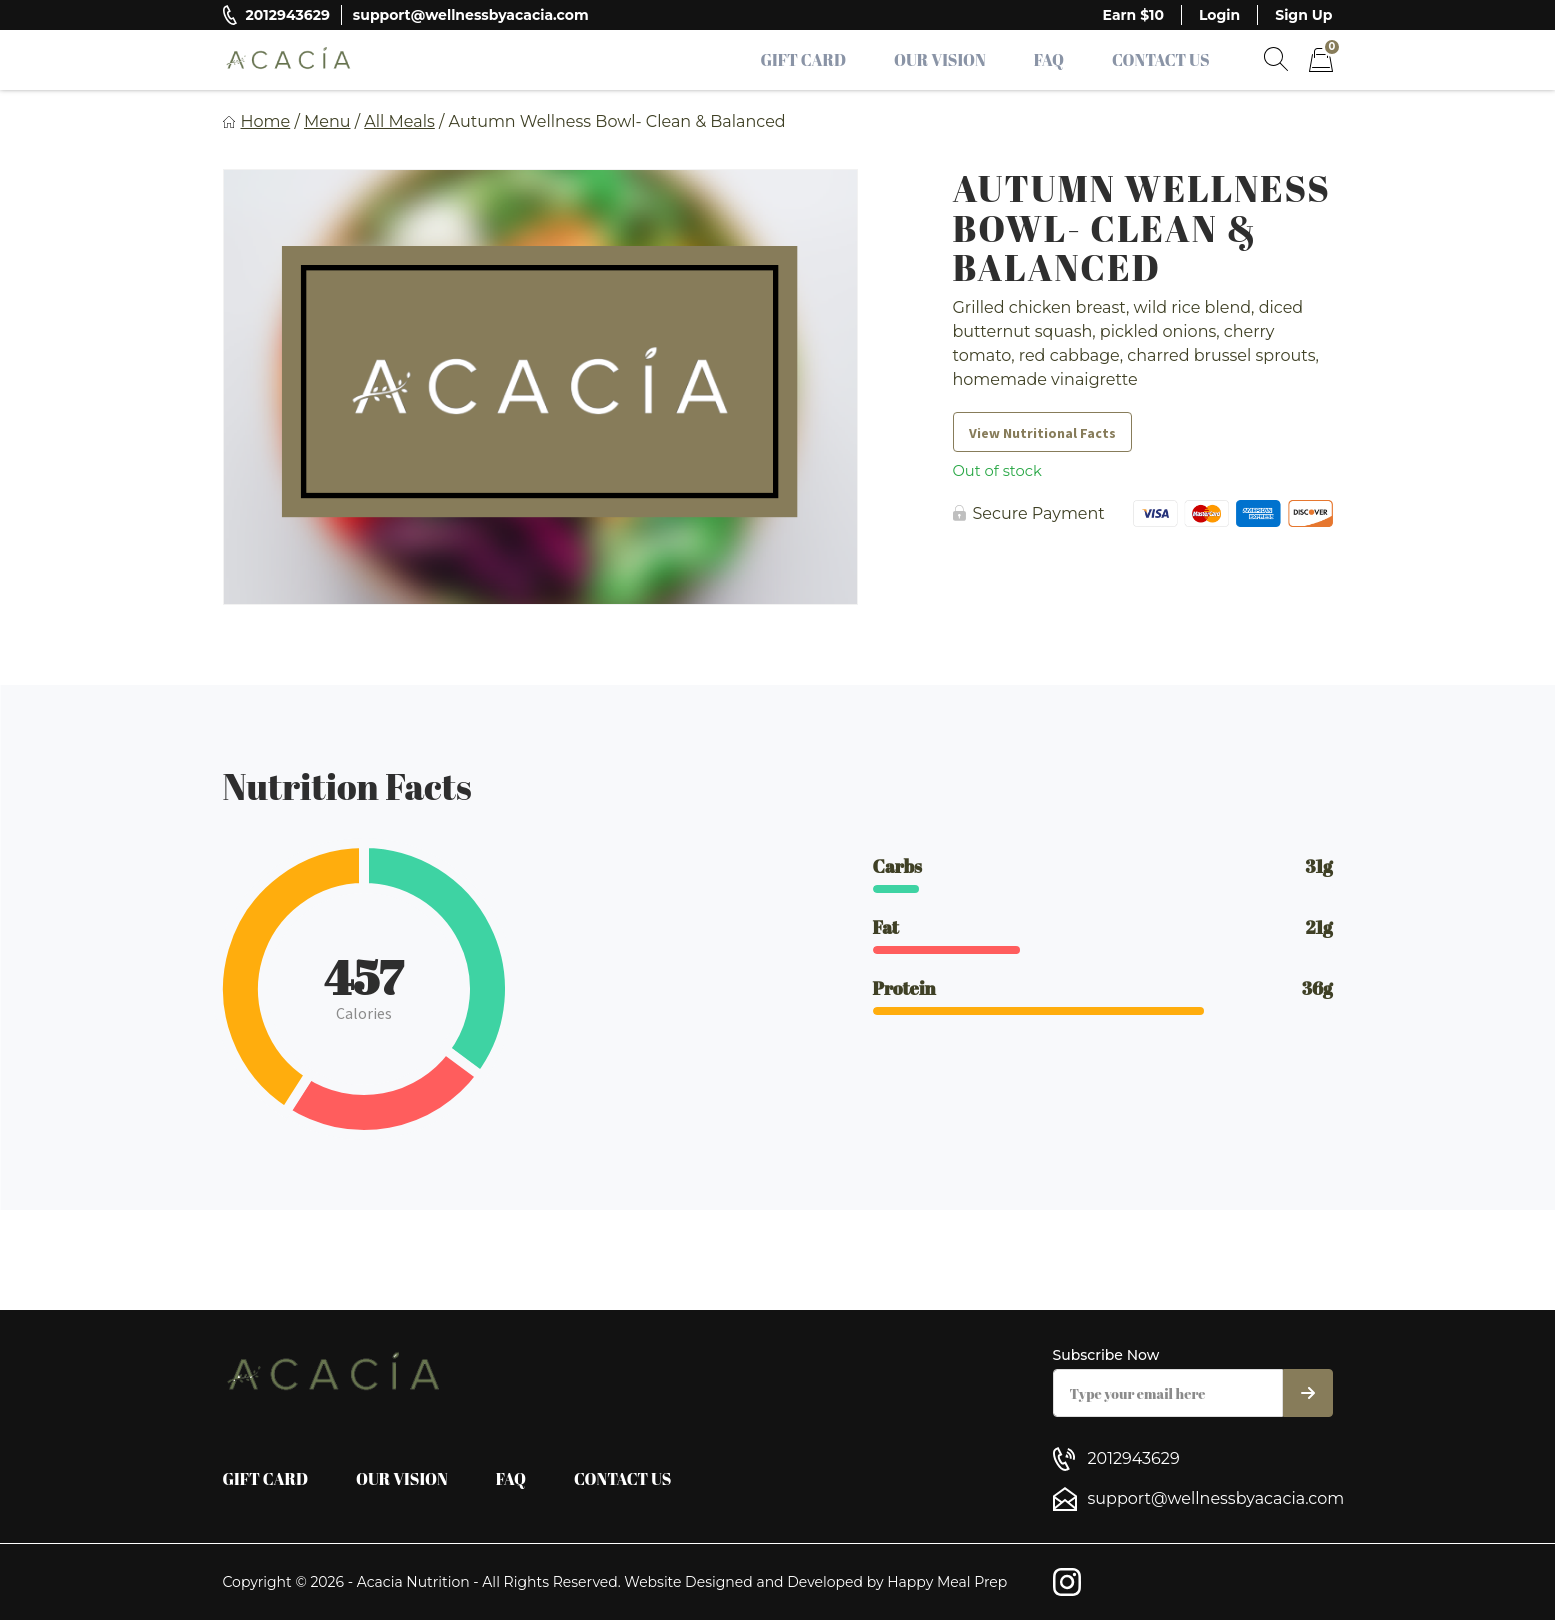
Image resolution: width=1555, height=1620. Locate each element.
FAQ (1049, 60)
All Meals (399, 121)
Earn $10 (1133, 15)
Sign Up (1303, 15)
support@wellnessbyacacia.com (471, 15)
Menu (327, 121)
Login (1219, 15)
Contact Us (1161, 60)
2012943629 (288, 15)
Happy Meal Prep (947, 1582)
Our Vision (940, 60)
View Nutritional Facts (1042, 433)
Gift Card (804, 60)
